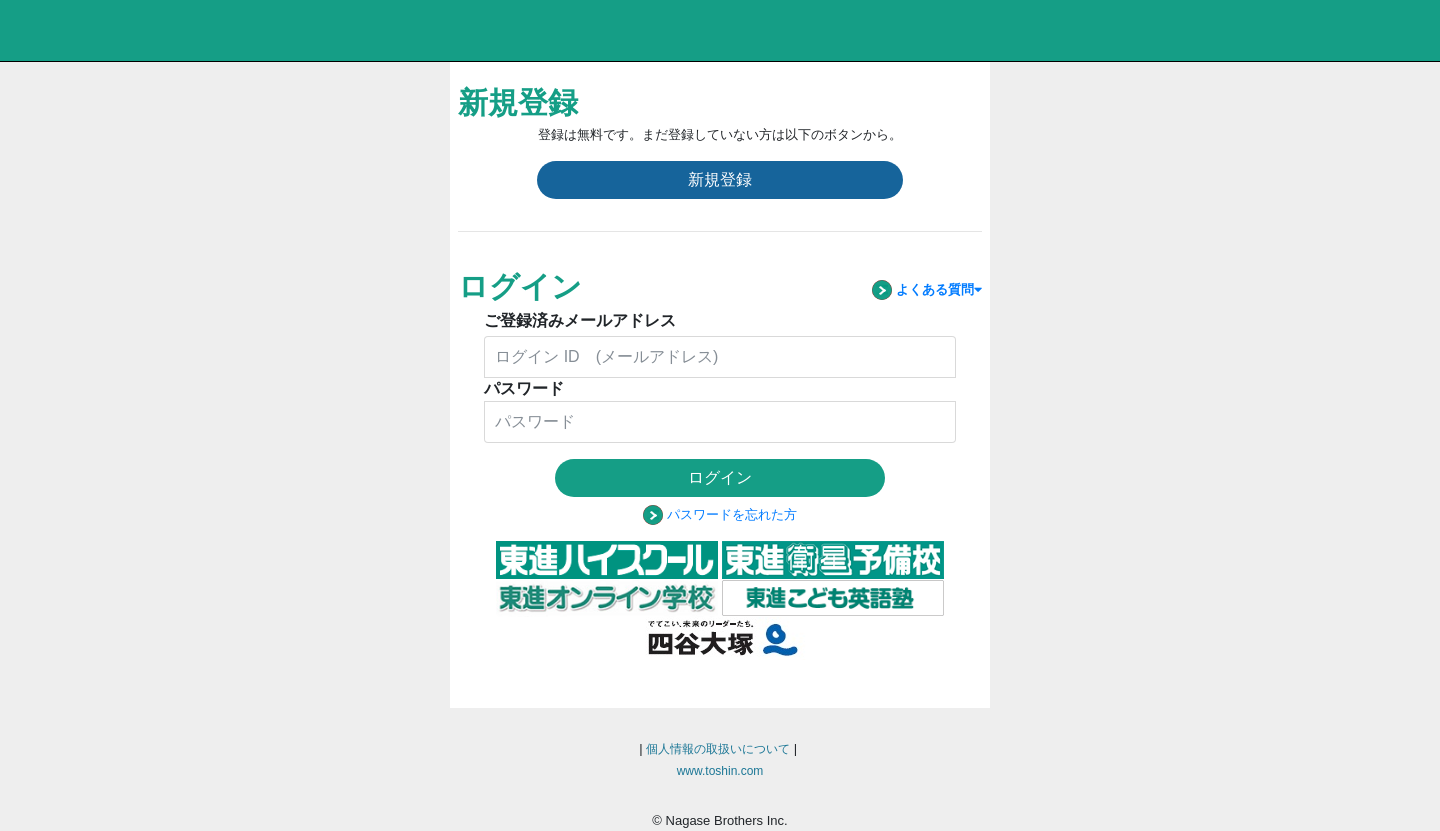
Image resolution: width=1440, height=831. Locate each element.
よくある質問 (923, 289)
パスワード (524, 388)
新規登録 (720, 179)
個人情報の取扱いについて (718, 749)
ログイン (720, 477)
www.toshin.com (720, 771)
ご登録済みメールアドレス (580, 320)
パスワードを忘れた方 (732, 514)
